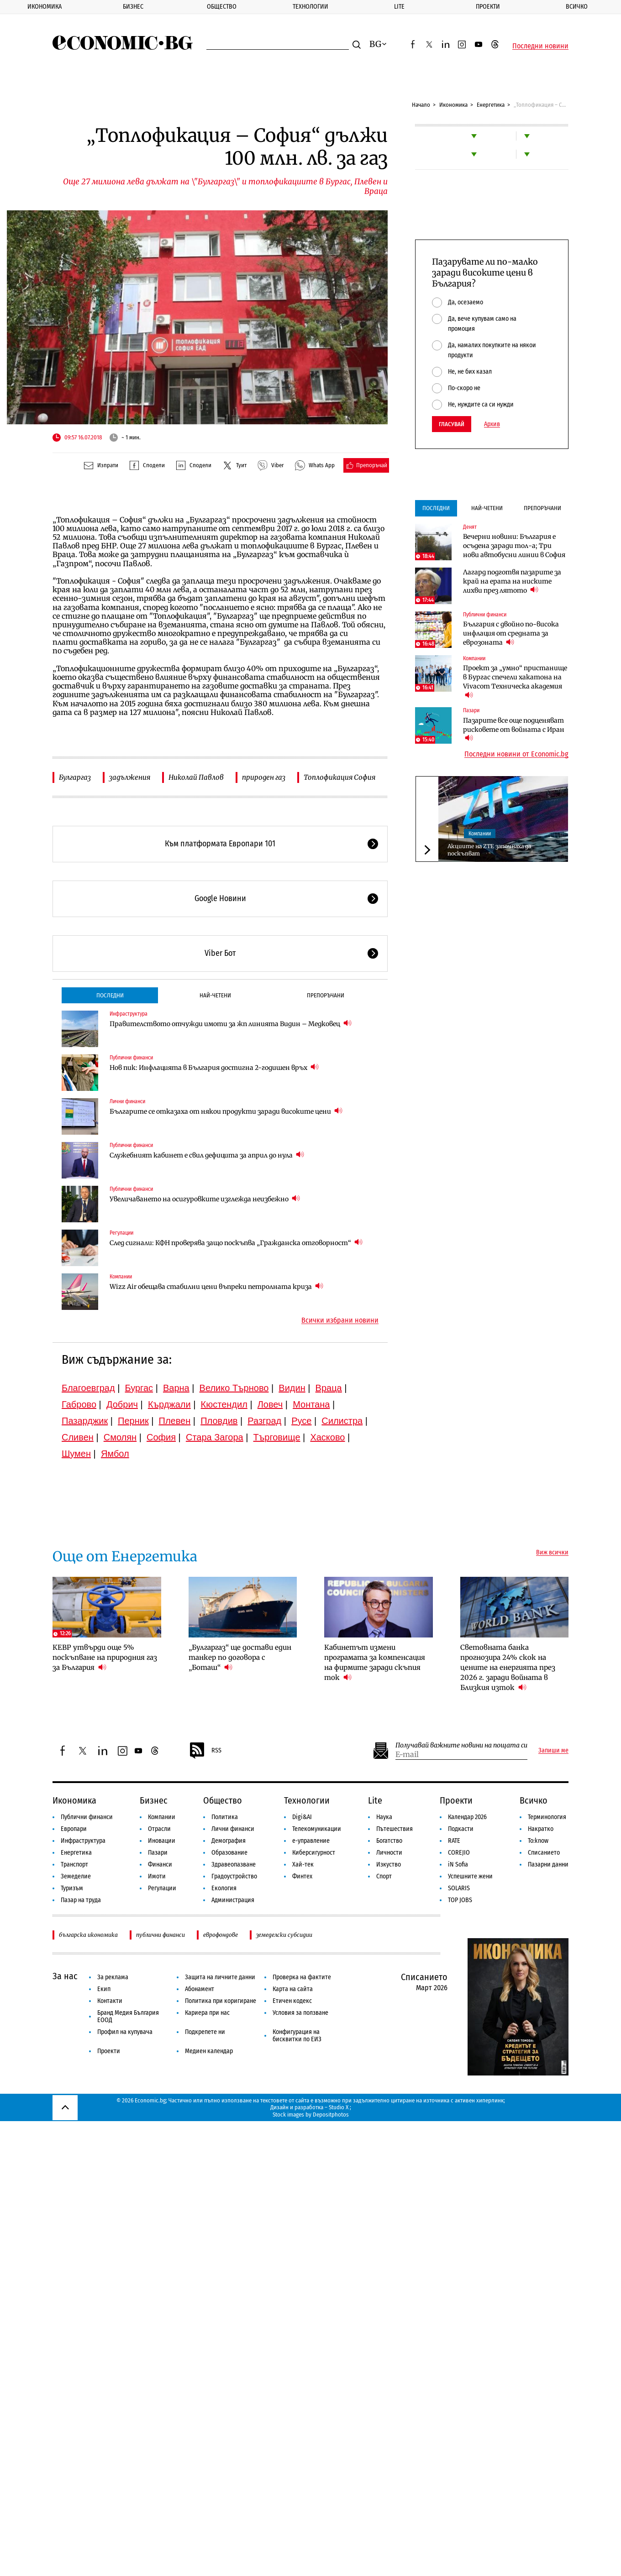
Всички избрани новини (340, 1320)
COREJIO (459, 1852)
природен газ (263, 777)
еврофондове (220, 1934)
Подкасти (461, 1829)
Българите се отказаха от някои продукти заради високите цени (226, 1111)
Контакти (109, 2001)
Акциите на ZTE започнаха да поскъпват (489, 850)
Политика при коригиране (220, 2001)
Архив (492, 424)
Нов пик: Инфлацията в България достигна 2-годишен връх (214, 1067)
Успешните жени (470, 1876)
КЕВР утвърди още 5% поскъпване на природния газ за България (105, 1657)
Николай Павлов (196, 777)
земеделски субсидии (284, 1934)
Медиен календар (209, 2051)
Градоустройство (234, 1876)
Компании (121, 1276)
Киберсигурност (313, 1852)
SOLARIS (459, 1888)
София (161, 1437)
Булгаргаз (75, 777)
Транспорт (74, 1864)
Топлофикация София (339, 777)
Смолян (120, 1437)
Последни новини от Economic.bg (516, 754)
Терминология (547, 1817)
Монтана (311, 1404)
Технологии (310, 6)
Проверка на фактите (302, 1977)
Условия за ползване (300, 2013)
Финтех (302, 1876)
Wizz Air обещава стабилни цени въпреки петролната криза (216, 1286)
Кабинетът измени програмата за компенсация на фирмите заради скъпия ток (374, 1662)
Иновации (161, 1841)
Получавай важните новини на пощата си (461, 1745)
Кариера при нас (207, 2013)
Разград (264, 1421)
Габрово (79, 1404)
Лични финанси (127, 1101)
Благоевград (88, 1388)
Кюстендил (224, 1404)
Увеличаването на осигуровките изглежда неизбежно (205, 1198)
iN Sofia (458, 1864)
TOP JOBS (460, 1900)
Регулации (121, 1233)
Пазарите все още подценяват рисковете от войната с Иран (513, 729)
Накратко (540, 1829)
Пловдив (218, 1421)
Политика (224, 1817)
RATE (454, 1841)
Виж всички (552, 1552)
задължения (129, 777)
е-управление (311, 1841)
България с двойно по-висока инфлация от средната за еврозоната (511, 633)
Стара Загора (214, 1437)
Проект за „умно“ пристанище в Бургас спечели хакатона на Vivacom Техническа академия (515, 681)
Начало (421, 104)
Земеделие (76, 1876)
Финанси (160, 1864)
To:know (538, 1841)
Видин (292, 1388)
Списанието (544, 1852)
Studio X (338, 2107)
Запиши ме (553, 1750)
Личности (389, 1852)
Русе (301, 1421)
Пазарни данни (548, 1864)
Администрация (232, 1900)
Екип (104, 1989)
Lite (399, 6)
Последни (110, 995)
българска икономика (88, 1934)
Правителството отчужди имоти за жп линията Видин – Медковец (231, 1023)
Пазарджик (85, 1421)
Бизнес (133, 6)
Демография (228, 1841)
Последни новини (540, 46)
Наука (384, 1817)
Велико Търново (234, 1388)
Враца (329, 1388)
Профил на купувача (125, 2032)
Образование (229, 1852)
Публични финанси (131, 1057)
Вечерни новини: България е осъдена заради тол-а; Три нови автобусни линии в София (514, 545)
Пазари (471, 710)
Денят (470, 527)
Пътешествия (394, 1829)
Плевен (175, 1421)
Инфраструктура (128, 1014)
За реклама (112, 1977)
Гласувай (451, 424)
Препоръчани (325, 995)
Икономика (44, 6)
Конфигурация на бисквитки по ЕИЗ (297, 2035)
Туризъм (72, 1888)
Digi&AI (302, 1817)
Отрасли (159, 1829)
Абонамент (199, 1989)
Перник (133, 1421)
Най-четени (215, 995)
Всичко (577, 6)
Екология (224, 1888)
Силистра (342, 1421)
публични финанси (160, 1934)
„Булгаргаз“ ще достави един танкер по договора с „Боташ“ (240, 1657)
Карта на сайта (293, 1989)
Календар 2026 (467, 1817)
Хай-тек (303, 1864)
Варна (176, 1388)
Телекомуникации (316, 1829)
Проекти (488, 6)
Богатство (389, 1841)
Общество (222, 6)
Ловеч (270, 1404)
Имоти (157, 1876)
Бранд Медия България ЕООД (128, 2016)
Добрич (122, 1404)
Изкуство (388, 1864)
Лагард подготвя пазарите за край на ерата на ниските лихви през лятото (512, 581)
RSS (205, 1750)
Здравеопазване (233, 1864)
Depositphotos (331, 2114)
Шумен (76, 1454)
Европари (74, 1829)
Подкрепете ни (205, 2032)
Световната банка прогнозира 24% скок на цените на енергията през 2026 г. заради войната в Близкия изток (507, 1667)
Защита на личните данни (220, 1977)
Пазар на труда (81, 1900)
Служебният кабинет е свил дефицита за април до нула (207, 1155)
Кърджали (169, 1404)
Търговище (276, 1437)
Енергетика (491, 104)
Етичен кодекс (292, 2001)
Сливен (78, 1437)
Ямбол (115, 1454)
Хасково (327, 1437)
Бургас (139, 1388)
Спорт (384, 1876)
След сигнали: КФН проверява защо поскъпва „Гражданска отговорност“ (236, 1242)
